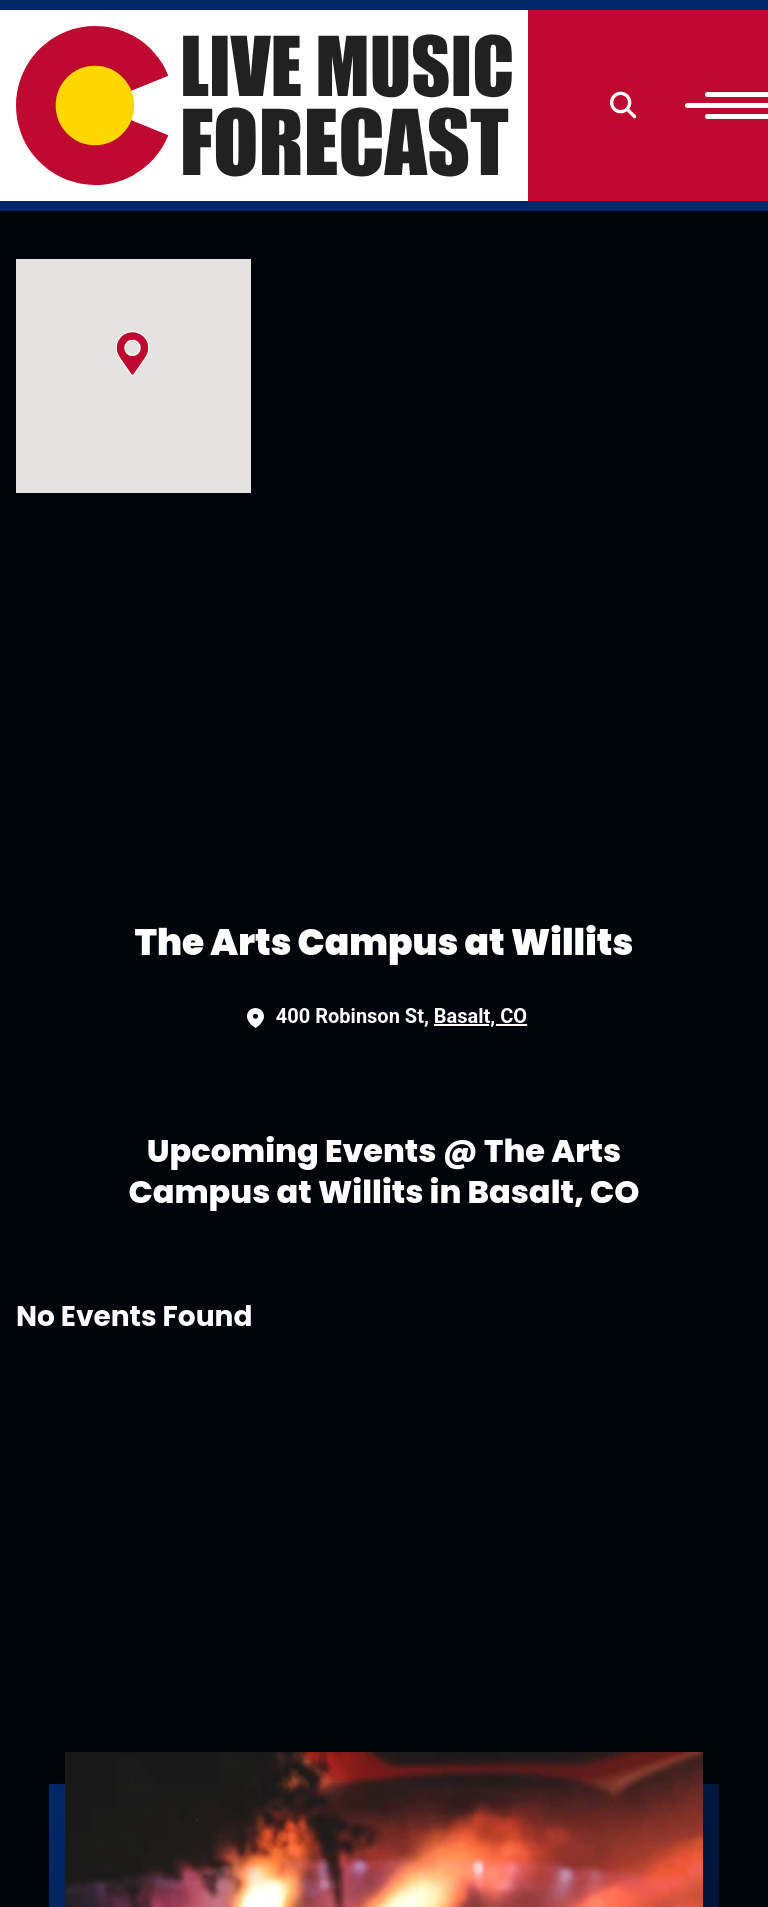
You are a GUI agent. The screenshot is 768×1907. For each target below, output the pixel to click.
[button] (132, 353)
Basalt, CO (480, 1016)
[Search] (623, 105)
